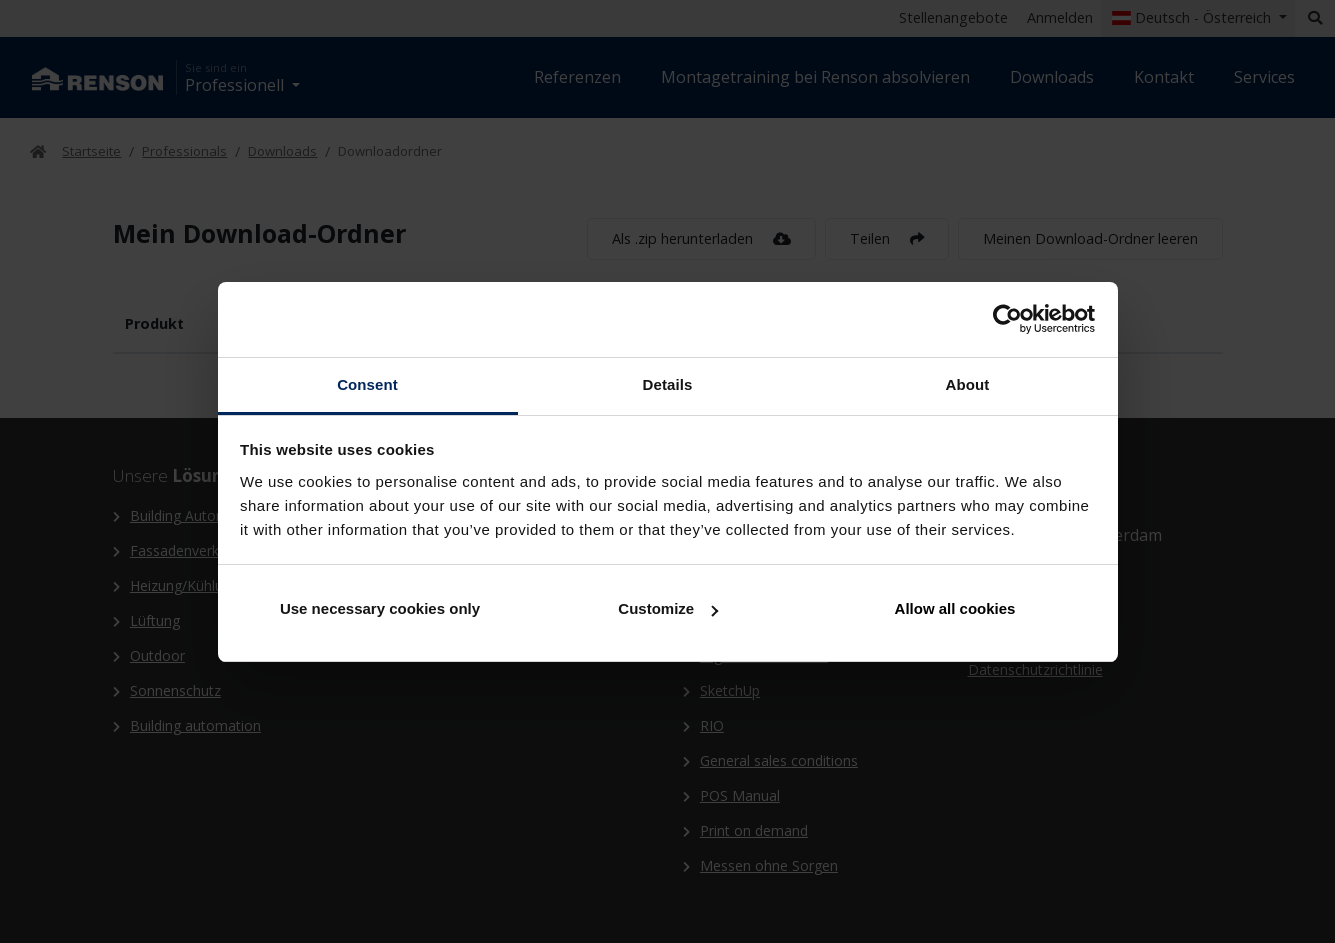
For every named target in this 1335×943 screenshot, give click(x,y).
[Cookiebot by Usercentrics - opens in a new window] (1007, 319)
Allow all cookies (955, 608)
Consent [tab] (367, 384)
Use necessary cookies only (380, 608)
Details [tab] (668, 384)
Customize (668, 608)
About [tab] (968, 384)
